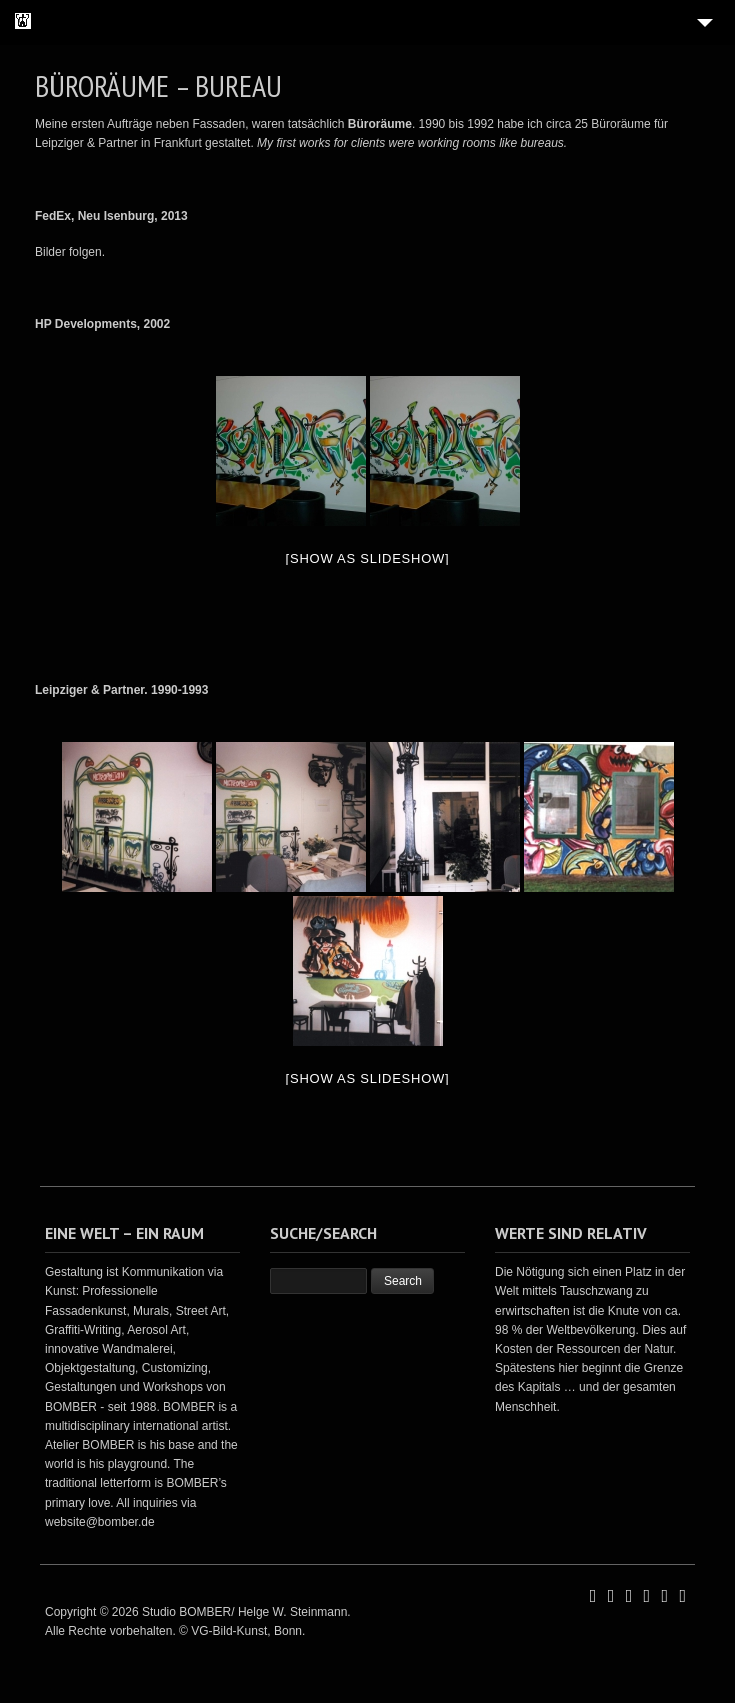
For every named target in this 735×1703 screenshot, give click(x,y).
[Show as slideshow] (368, 558)
